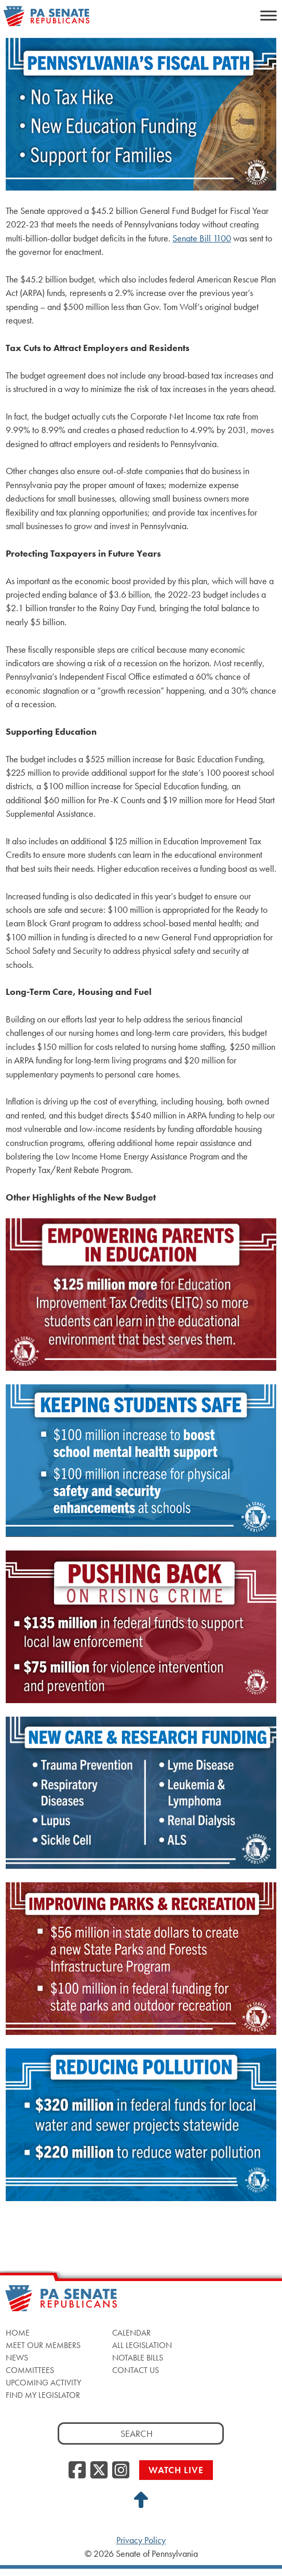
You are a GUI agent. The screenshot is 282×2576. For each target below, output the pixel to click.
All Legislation (142, 2345)
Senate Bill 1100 (201, 238)
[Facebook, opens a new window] (77, 2470)
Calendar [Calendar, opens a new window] (131, 2332)
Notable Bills (137, 2357)
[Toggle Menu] (268, 15)
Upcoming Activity (43, 2382)
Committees (30, 2370)
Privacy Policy (141, 2540)
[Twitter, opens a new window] (99, 2470)
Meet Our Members (43, 2345)
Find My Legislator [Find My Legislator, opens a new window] (43, 2395)
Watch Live (176, 2470)
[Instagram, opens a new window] (120, 2470)
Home (18, 2332)
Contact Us (135, 2370)
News (17, 2357)
